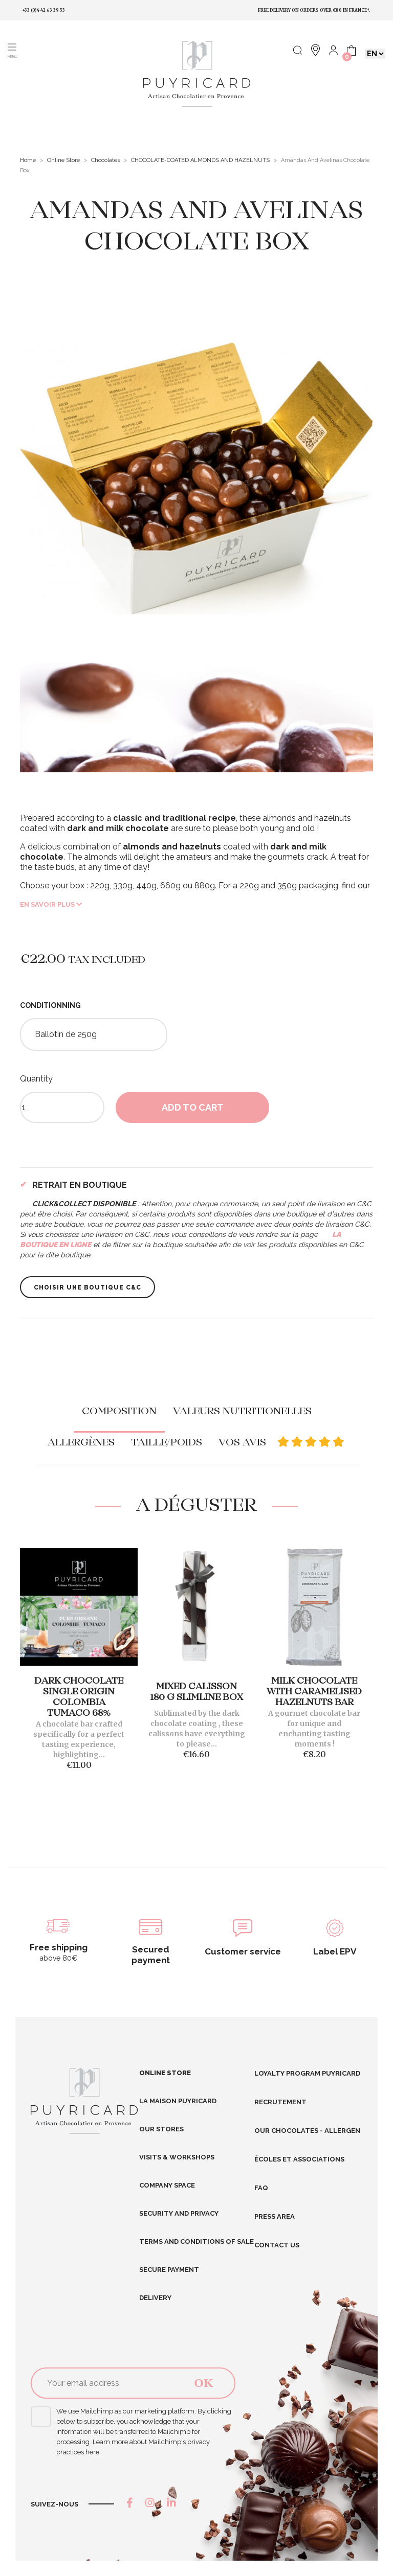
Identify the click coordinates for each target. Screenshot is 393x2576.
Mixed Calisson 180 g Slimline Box (196, 1692)
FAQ (261, 2188)
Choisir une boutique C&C (87, 1287)
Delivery (155, 2298)
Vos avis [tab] (282, 1443)
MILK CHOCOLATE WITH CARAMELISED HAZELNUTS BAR (314, 1692)
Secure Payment (169, 2269)
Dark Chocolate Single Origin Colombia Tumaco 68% (78, 1697)
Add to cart (193, 1107)
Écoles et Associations (299, 2159)
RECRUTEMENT (280, 2102)
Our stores (161, 2129)
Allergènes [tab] (81, 1443)
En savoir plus (51, 904)
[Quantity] (62, 1107)
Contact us (276, 2245)
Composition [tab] (119, 1412)
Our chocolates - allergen (307, 2130)
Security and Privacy (179, 2213)
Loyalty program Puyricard (307, 2073)
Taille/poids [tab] (166, 1443)
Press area (274, 2216)
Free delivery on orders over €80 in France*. (314, 10)
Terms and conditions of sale (196, 2241)
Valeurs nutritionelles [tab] (242, 1412)
